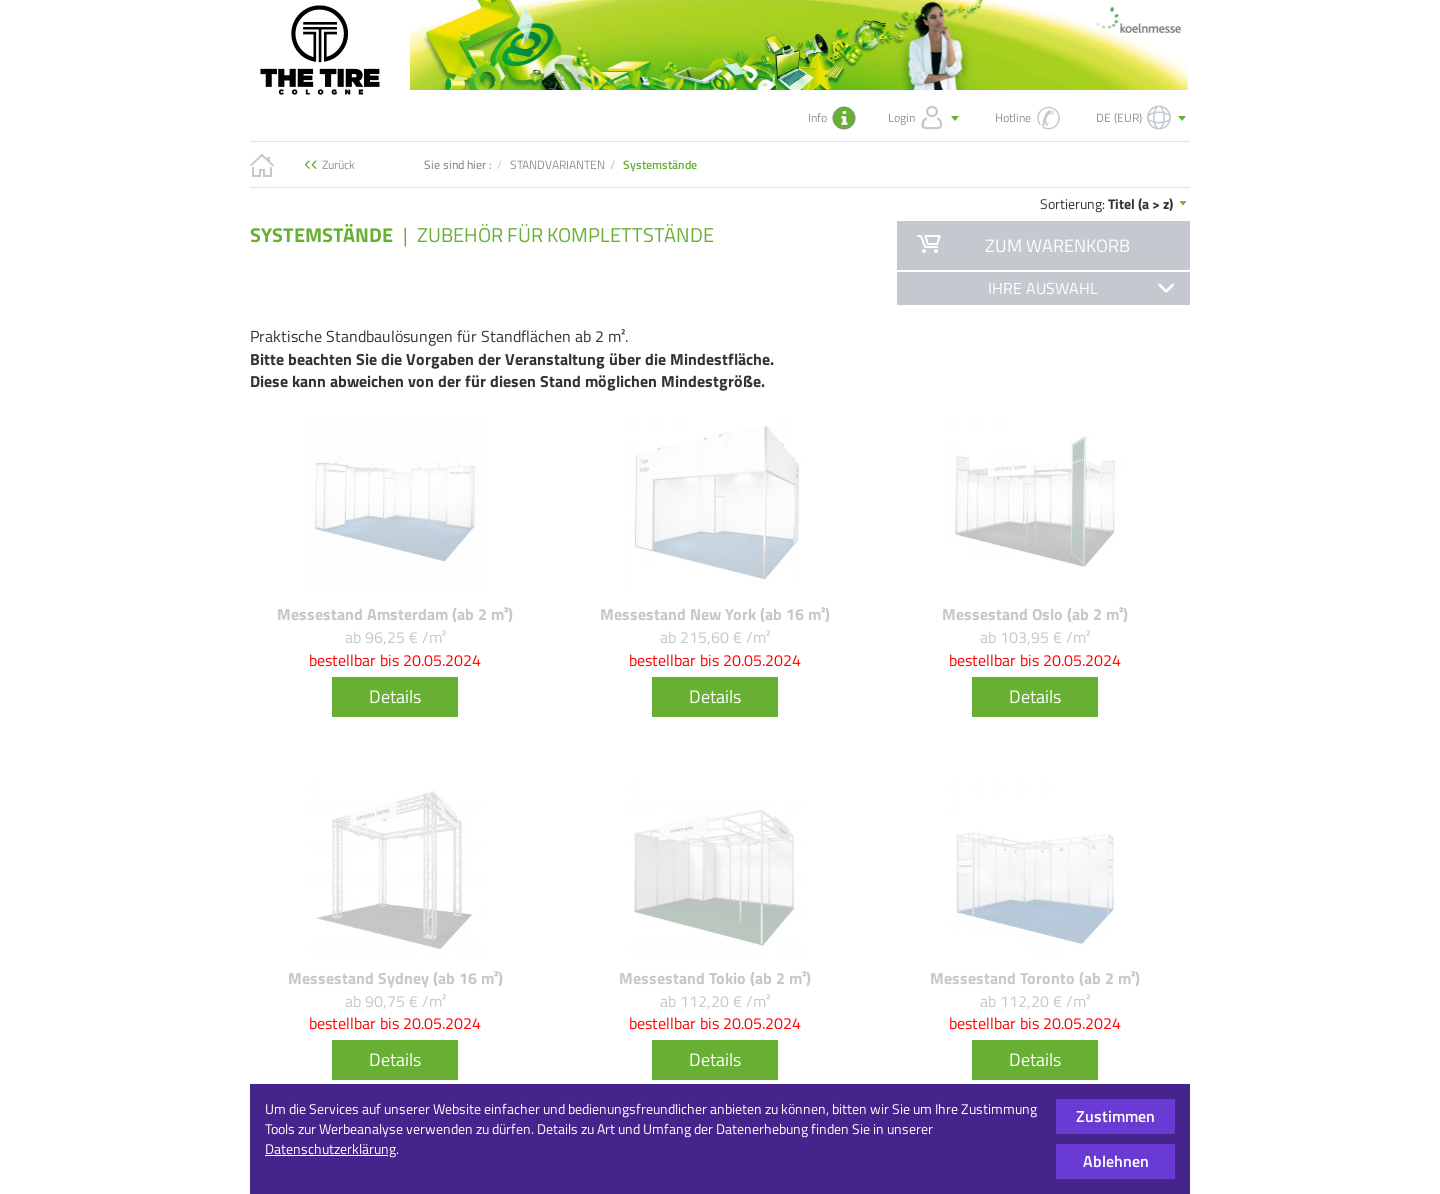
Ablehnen (1116, 1161)
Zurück (338, 164)
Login (925, 118)
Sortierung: (1115, 203)
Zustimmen (1115, 1116)
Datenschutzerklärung (330, 1148)
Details (395, 696)
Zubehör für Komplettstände (565, 234)
